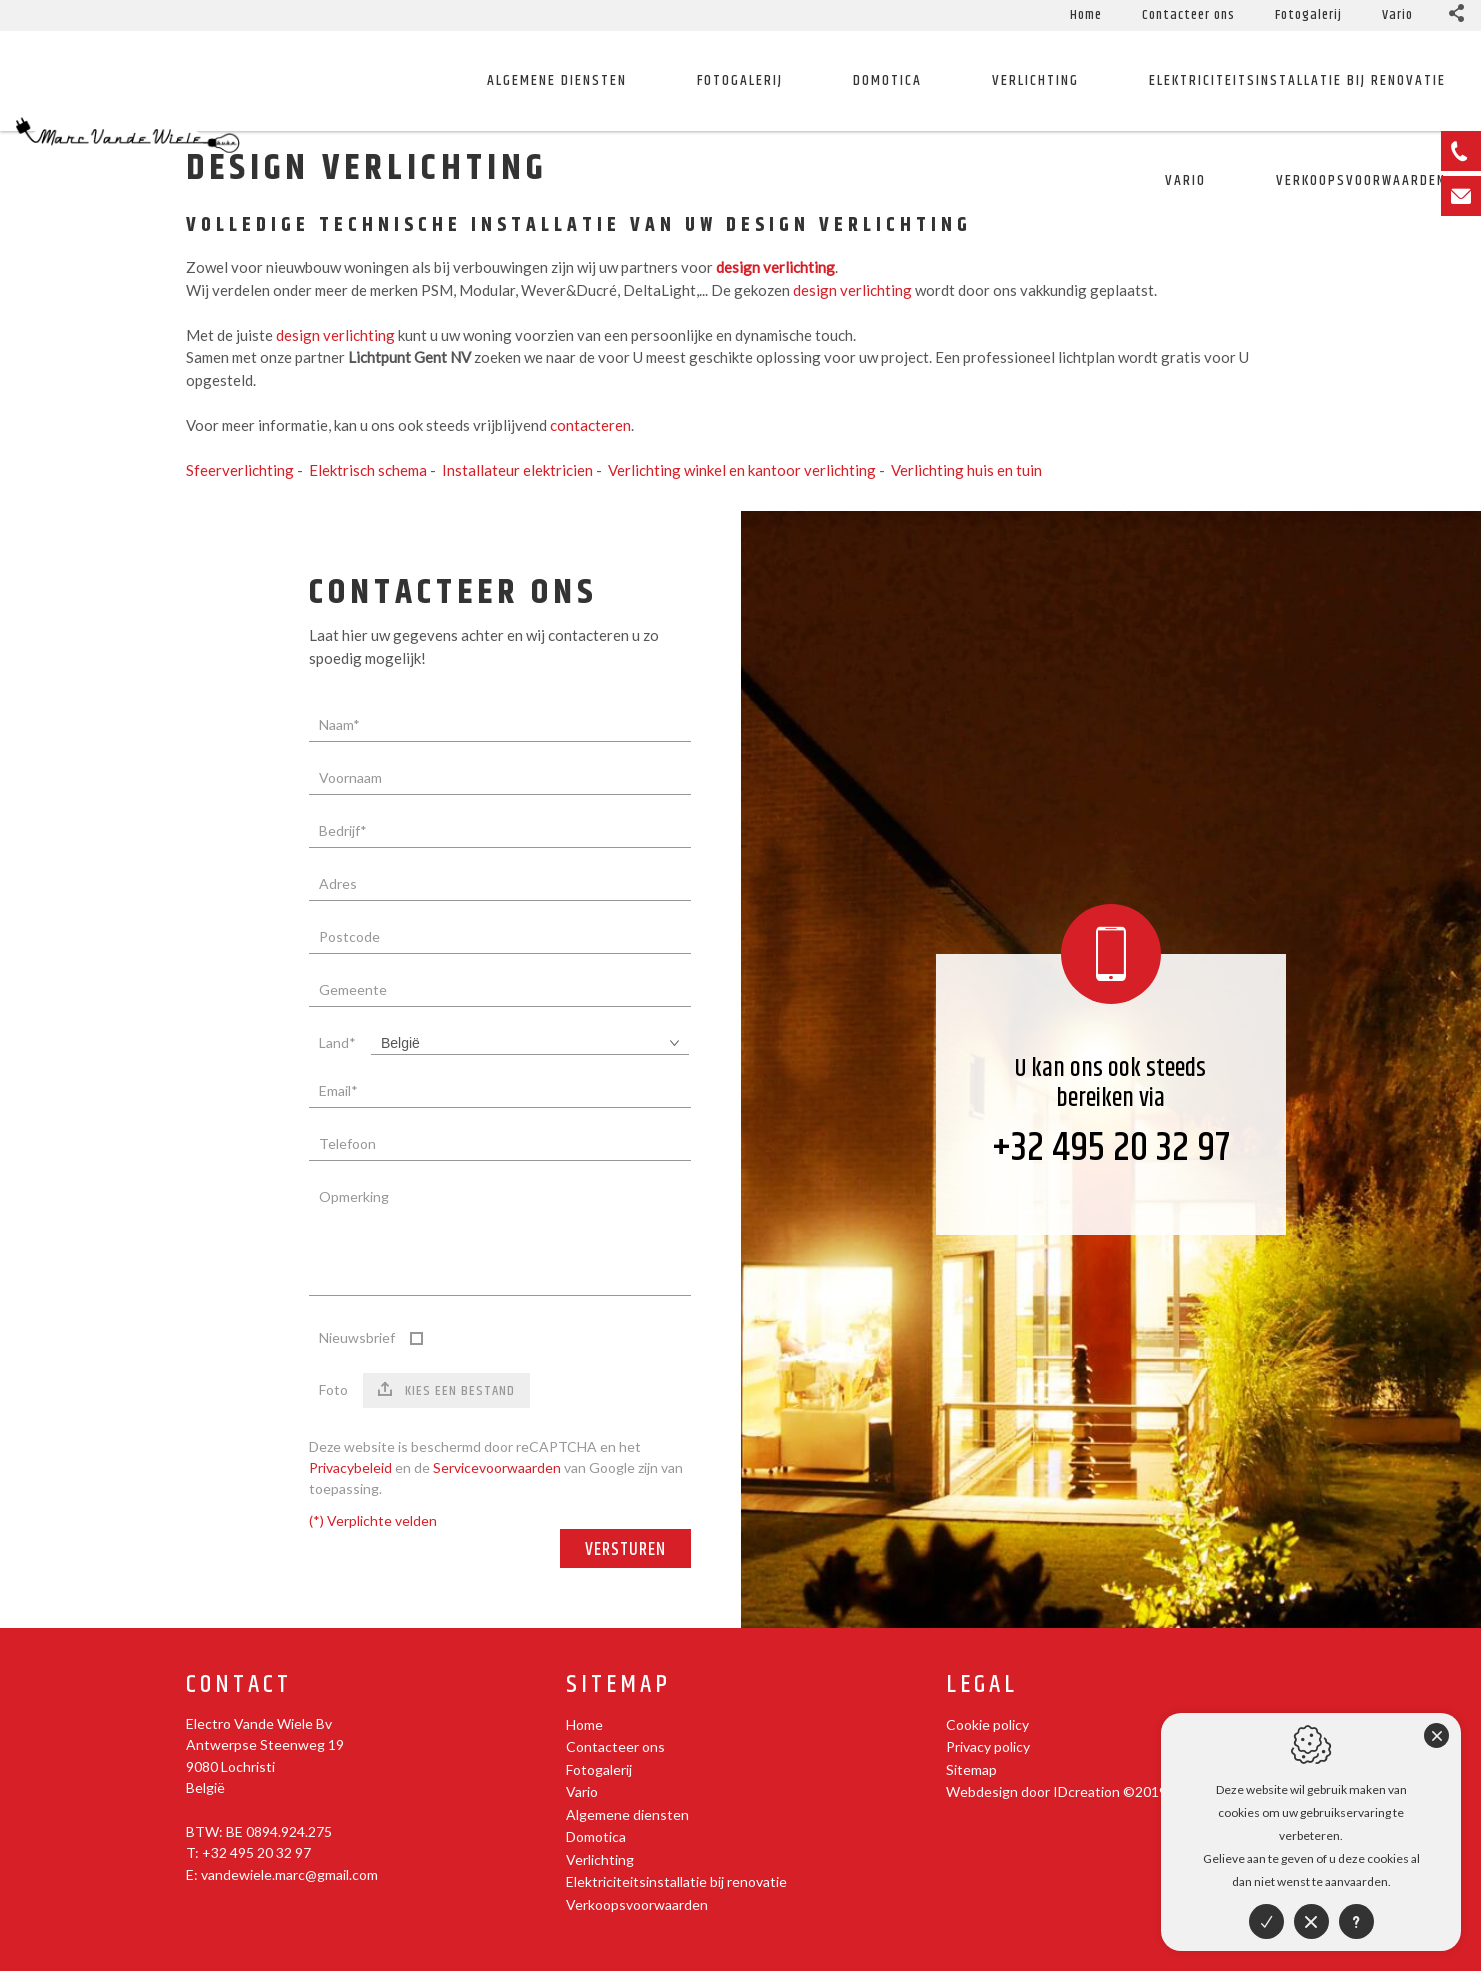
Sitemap (618, 1685)
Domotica (887, 80)
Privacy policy (988, 1746)
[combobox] (530, 1043)
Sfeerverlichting (240, 470)
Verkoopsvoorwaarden (637, 1904)
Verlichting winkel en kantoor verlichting (742, 470)
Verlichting (1035, 80)
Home (1086, 15)
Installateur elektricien (517, 470)
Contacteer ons (1188, 15)
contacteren (590, 425)
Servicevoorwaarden (497, 1467)
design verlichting (852, 290)
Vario (1397, 15)
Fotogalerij (1308, 15)
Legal (982, 1685)
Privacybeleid (350, 1467)
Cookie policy (987, 1724)
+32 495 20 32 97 (1111, 1148)
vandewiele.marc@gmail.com (289, 1874)
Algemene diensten (557, 80)
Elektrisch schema (368, 470)
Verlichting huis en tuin (966, 470)
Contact (239, 1685)
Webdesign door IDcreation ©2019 (1056, 1791)
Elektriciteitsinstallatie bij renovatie (1297, 80)
